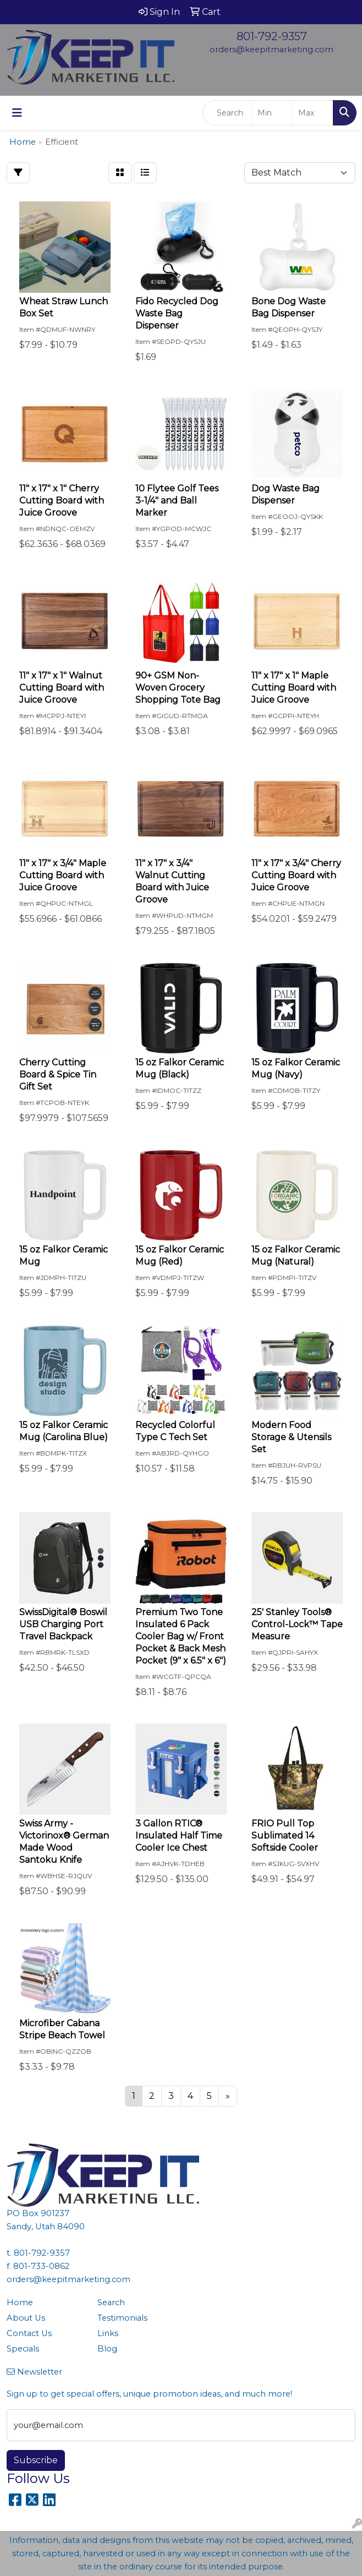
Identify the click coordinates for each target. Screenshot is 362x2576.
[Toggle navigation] (17, 113)
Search (111, 2302)
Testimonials (122, 2318)
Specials (23, 2349)
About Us (26, 2318)
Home (20, 2302)
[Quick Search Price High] (312, 112)
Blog (107, 2349)
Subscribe (36, 2460)
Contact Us (29, 2333)
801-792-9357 (272, 36)
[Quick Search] (227, 112)
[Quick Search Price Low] (272, 112)
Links (107, 2333)
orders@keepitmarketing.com (271, 49)
